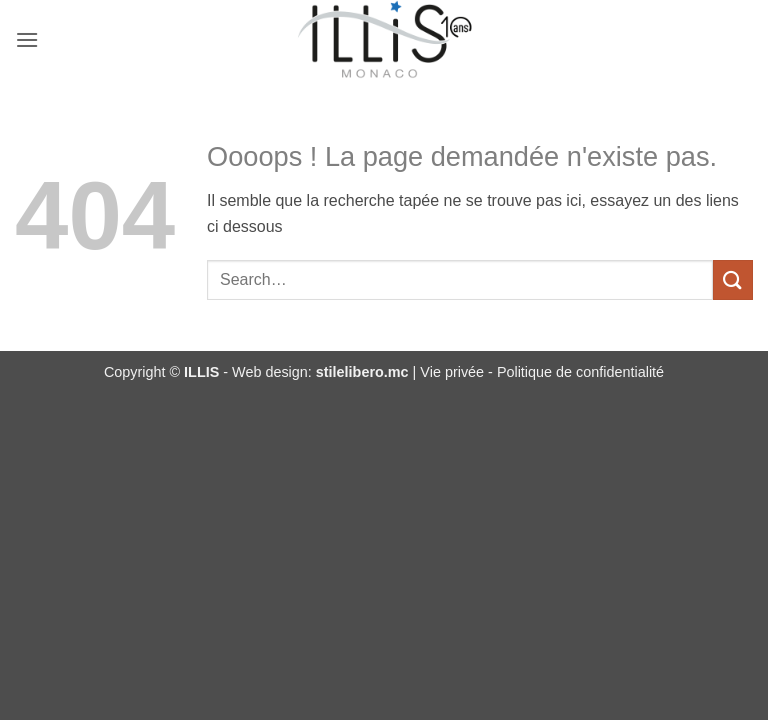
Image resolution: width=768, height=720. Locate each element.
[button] (27, 39)
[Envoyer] (733, 279)
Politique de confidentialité (580, 372)
